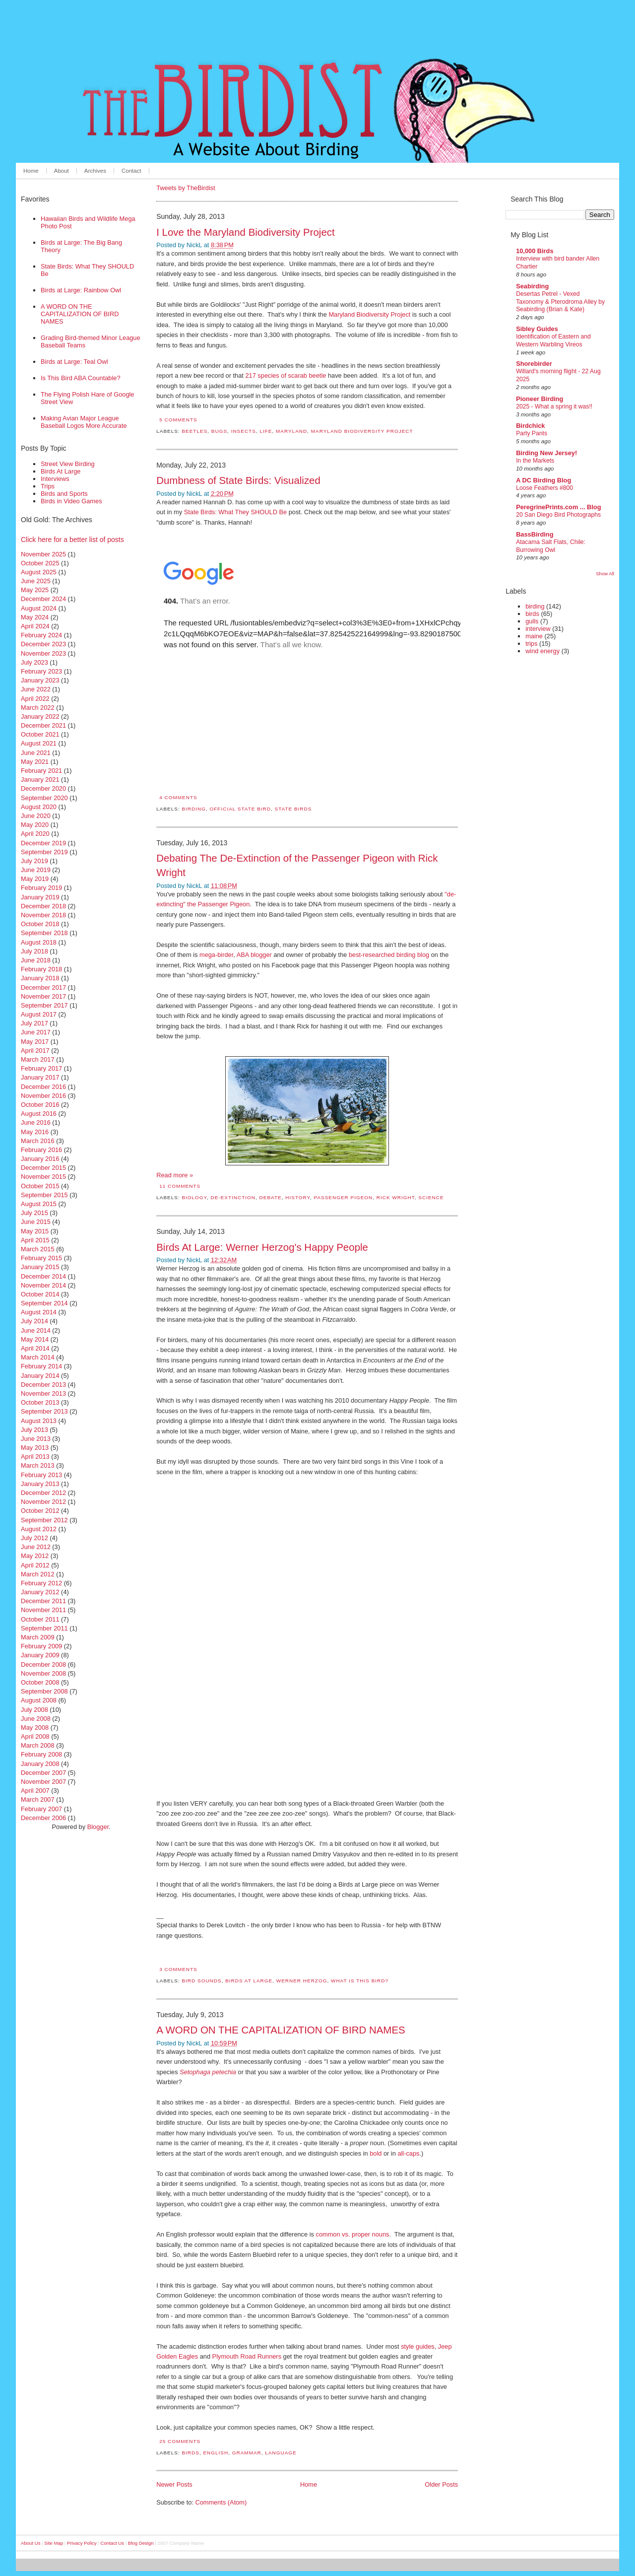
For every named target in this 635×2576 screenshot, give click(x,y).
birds (190, 2452)
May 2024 (35, 617)
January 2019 (40, 897)
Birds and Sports (64, 493)
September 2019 (44, 852)
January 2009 (40, 1655)
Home (31, 171)
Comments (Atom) (221, 2502)
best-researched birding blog (389, 954)
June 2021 (36, 752)
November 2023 (43, 653)
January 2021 (40, 779)
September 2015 (44, 1195)
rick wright (396, 1197)
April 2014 (35, 1348)
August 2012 (39, 1529)
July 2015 (34, 1213)
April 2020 (35, 833)
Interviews (55, 478)
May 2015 (35, 1231)
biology (194, 1197)
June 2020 (36, 815)
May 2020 (35, 824)
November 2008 (43, 1673)
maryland (291, 431)
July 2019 (34, 861)
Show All (605, 573)
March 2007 (38, 1799)
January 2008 (40, 1763)
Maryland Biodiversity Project (369, 314)
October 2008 (40, 1682)
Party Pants (531, 433)
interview (538, 628)
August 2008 (39, 1700)
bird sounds (201, 1980)
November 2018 (43, 915)
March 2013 (38, 1465)
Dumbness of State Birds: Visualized (238, 480)
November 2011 (43, 1610)
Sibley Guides (537, 329)
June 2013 (36, 1438)
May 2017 (35, 1041)
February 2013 (41, 1475)
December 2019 (43, 843)
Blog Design (141, 2543)
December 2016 (43, 1086)
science (431, 1197)
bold (375, 2153)
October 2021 (40, 734)
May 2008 (35, 1727)
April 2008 (35, 1736)
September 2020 (44, 798)
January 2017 (40, 1077)
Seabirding (532, 286)
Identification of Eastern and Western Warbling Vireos (553, 340)
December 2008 (43, 1664)
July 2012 (34, 1538)
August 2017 (39, 1014)
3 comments (178, 1969)
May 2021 (35, 761)
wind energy (542, 651)
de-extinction (233, 1197)
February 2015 (41, 1258)
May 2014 (35, 1339)
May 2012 (35, 1555)
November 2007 (43, 1781)
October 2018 (40, 924)
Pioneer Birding (539, 399)
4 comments (178, 797)
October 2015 (40, 1186)
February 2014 (41, 1366)
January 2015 (40, 1267)
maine (534, 636)
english (215, 2452)
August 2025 (39, 572)
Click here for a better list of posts (72, 539)
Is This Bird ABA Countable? (81, 378)
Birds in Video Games (71, 501)
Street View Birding (68, 464)
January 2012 (40, 1592)
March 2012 (38, 1574)
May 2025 (35, 590)
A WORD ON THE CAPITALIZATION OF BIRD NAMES (80, 314)
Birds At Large (60, 471)
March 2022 (38, 707)
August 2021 (39, 743)
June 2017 (36, 1032)
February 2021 (41, 770)
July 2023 (34, 662)
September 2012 (44, 1520)
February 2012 (41, 1583)
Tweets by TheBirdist (185, 188)
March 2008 (38, 1745)
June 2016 (36, 1122)
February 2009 (41, 1646)
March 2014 (38, 1357)
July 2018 (34, 951)
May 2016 (35, 1132)
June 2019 (36, 870)
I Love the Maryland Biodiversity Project (245, 232)
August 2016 (39, 1113)
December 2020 (43, 788)
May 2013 (35, 1447)
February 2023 (41, 671)
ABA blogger (254, 954)
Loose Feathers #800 (544, 487)
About (61, 171)
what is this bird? (359, 1980)
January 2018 (40, 978)
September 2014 (44, 1303)
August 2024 (39, 608)
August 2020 (39, 807)
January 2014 (40, 1375)
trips (531, 643)
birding (194, 809)
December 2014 (43, 1276)
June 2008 (36, 1718)
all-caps (408, 2153)
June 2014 (36, 1330)
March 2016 (38, 1141)
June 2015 (36, 1221)
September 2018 (44, 933)
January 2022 (40, 716)
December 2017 (43, 987)
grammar (246, 2452)
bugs (219, 431)
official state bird (239, 809)
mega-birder (216, 954)
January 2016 (40, 1158)
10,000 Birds (534, 251)
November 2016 (43, 1095)
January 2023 (40, 680)
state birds (293, 809)
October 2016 (40, 1104)
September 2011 (44, 1628)
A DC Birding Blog (543, 480)
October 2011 (40, 1619)
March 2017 (38, 1059)
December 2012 (43, 1492)
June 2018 (36, 960)
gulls (531, 621)
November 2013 (43, 1393)
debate (270, 1197)
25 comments (179, 2441)
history (297, 1197)
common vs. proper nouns (352, 2234)
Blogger (98, 1826)
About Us (30, 2543)
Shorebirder (534, 363)
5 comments (178, 419)
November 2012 (43, 1501)
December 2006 (43, 1818)
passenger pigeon (343, 1197)
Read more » (174, 1175)
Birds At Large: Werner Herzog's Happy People (262, 1247)
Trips (48, 486)
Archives (95, 171)
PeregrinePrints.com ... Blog (558, 507)
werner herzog (301, 1980)
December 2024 (43, 599)
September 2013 (44, 1411)
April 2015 (35, 1240)
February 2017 (41, 1068)
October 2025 (40, 563)
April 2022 (35, 698)
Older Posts (441, 2484)
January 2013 (40, 1484)
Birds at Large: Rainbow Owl (81, 290)
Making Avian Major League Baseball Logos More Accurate (84, 421)
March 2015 (38, 1249)
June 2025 (36, 581)
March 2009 (38, 1637)
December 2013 (43, 1384)
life (265, 431)
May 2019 (35, 878)
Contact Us (112, 2543)
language (280, 2452)
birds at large (248, 1980)
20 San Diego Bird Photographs (558, 514)
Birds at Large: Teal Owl (74, 361)
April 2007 (35, 1790)
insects (243, 431)
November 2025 (43, 554)
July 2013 (34, 1429)
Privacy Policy (82, 2543)
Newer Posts (174, 2484)
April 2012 (35, 1565)
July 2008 (34, 1709)
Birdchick (530, 425)
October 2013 (40, 1402)
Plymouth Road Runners (246, 2356)
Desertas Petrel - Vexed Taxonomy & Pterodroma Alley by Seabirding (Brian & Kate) (560, 301)
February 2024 (41, 635)
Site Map (53, 2543)
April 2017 (35, 1050)
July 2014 (34, 1321)
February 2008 (41, 1754)
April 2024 (35, 626)
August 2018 (39, 942)
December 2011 (43, 1601)
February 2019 (41, 887)
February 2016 (41, 1149)
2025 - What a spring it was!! (554, 406)
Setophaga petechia (208, 2072)
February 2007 (41, 1809)
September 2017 (44, 1005)
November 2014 (43, 1285)
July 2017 (34, 1023)
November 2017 (43, 996)
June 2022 (36, 689)
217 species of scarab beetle (285, 375)
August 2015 (39, 1204)
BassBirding (534, 534)
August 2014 (39, 1312)
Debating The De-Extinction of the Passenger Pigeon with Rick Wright (297, 865)
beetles (194, 431)
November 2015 (43, 1176)
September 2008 (44, 1691)
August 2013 (39, 1420)
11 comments (179, 1186)
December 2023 (43, 644)
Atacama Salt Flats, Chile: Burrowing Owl (550, 546)
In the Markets (535, 460)
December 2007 (43, 1772)
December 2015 (43, 1167)
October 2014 (40, 1294)
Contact (131, 171)
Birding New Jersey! (546, 453)
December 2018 (43, 906)
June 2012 (36, 1547)
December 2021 (43, 725)
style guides (418, 2346)
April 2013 (35, 1456)
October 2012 (40, 1510)
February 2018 (41, 969)
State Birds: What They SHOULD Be (235, 512)
